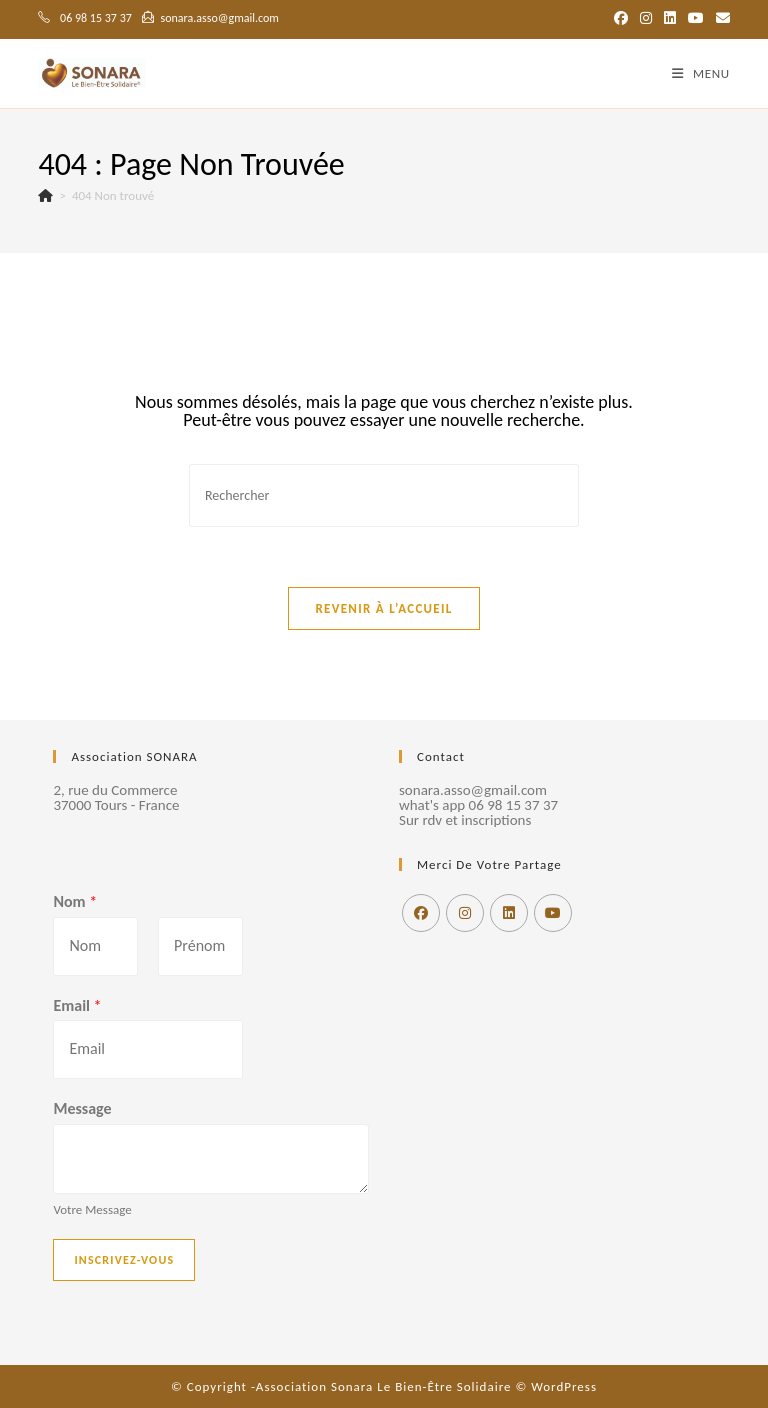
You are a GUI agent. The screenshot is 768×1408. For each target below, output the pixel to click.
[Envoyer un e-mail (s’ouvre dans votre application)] (720, 19)
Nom (75, 901)
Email (77, 1005)
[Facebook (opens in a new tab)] (621, 19)
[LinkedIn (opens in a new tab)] (670, 19)
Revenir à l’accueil (383, 608)
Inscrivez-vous (124, 1260)
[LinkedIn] (509, 913)
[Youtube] (553, 913)
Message (82, 1108)
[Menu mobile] (701, 73)
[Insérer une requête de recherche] (384, 495)
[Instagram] (465, 913)
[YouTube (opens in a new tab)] (696, 19)
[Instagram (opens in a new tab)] (646, 19)
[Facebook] (421, 913)
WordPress (564, 1386)
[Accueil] (45, 195)
